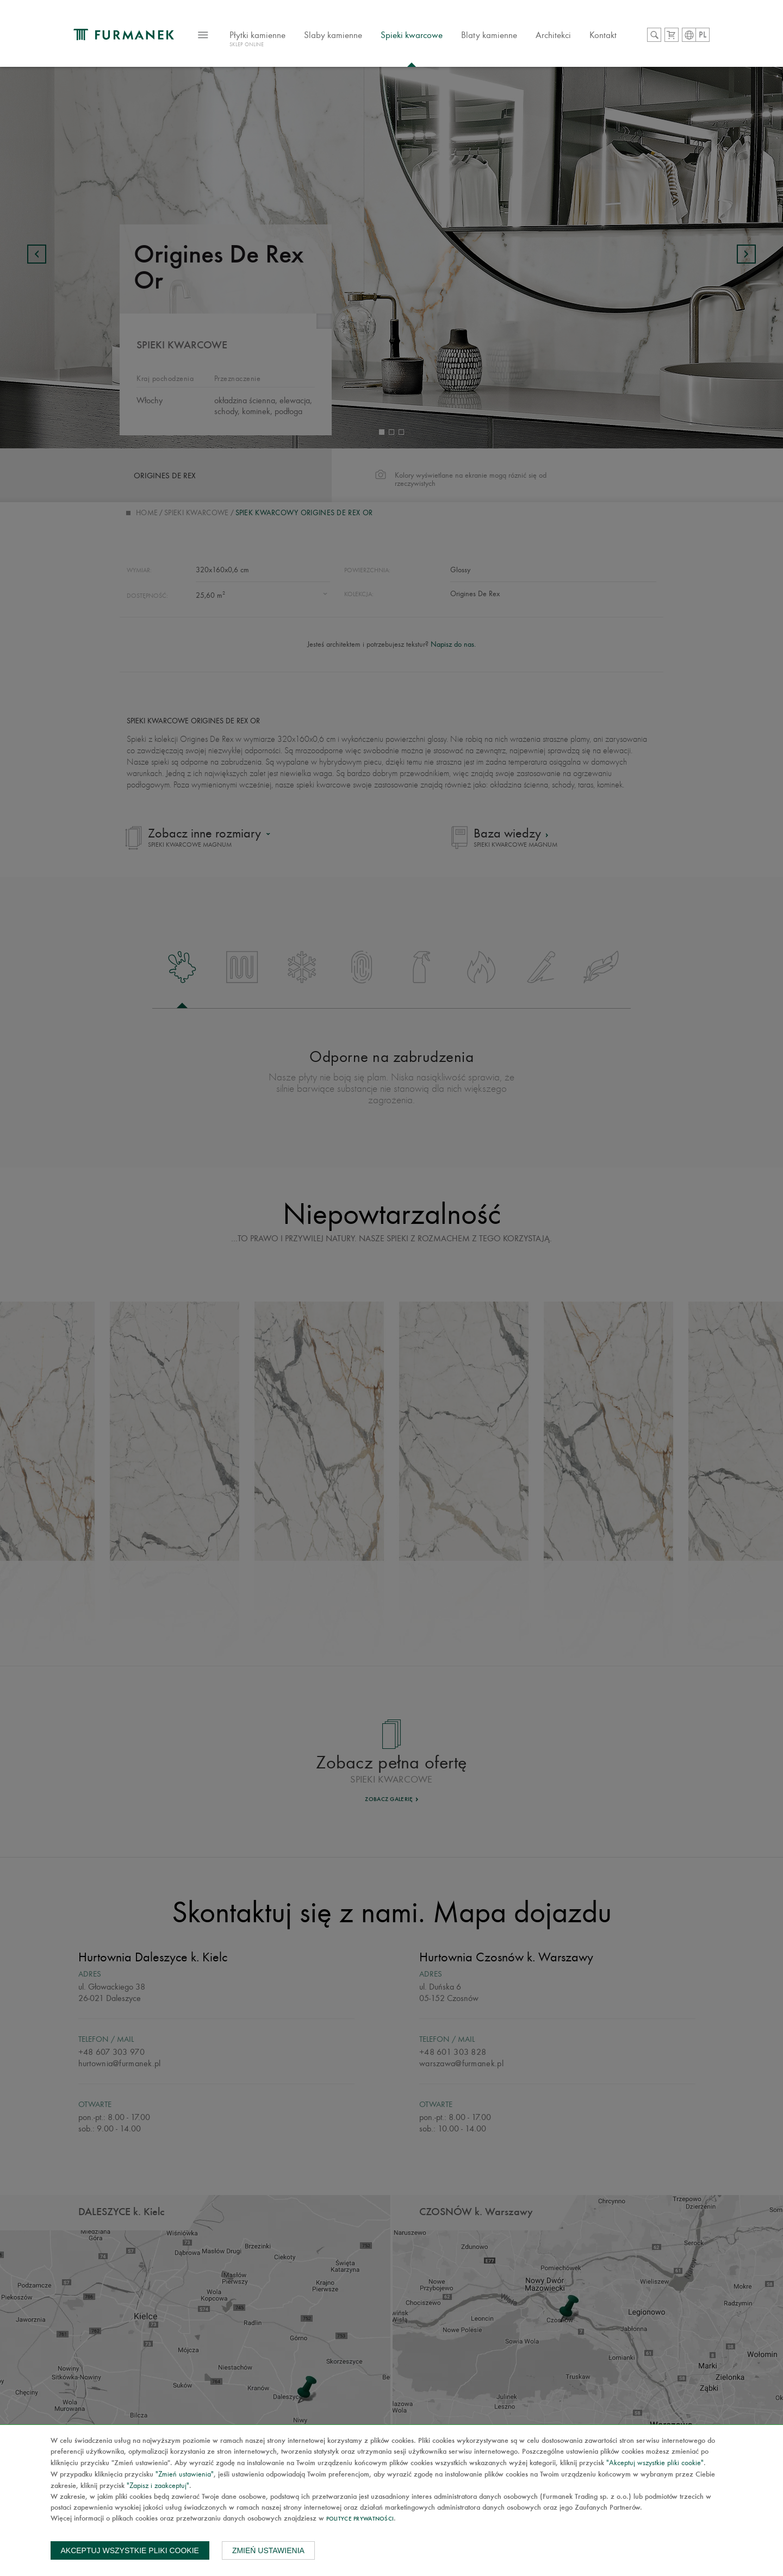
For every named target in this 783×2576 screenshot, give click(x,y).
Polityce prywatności (360, 2519)
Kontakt (603, 34)
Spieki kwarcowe (412, 34)
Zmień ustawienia (268, 2550)
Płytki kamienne (257, 40)
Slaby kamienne (333, 34)
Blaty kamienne (489, 34)
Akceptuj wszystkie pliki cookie (130, 2550)
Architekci (553, 34)
